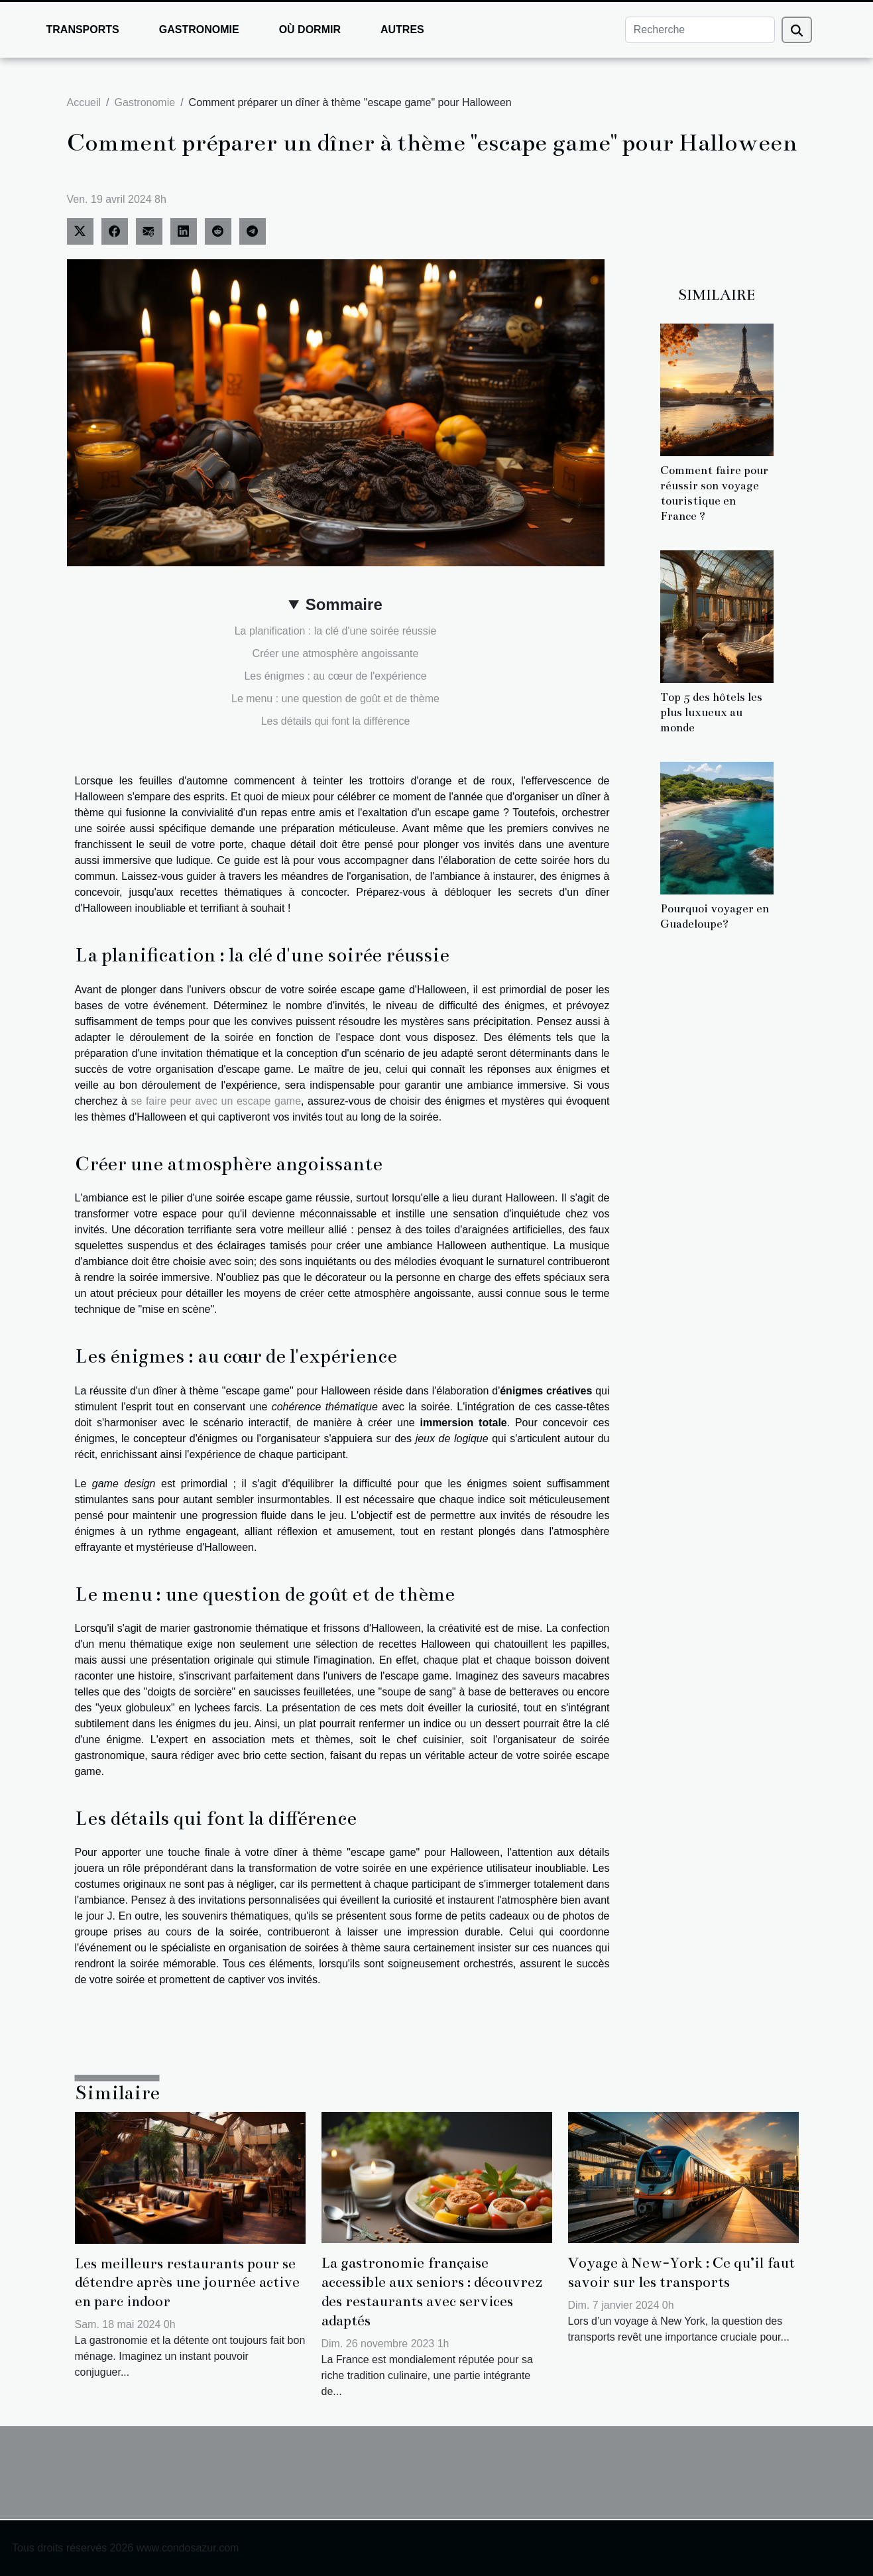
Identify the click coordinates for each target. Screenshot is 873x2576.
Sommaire (344, 604)
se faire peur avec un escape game (216, 1101)
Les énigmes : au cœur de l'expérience (335, 676)
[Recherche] (700, 30)
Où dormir (310, 29)
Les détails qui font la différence (335, 721)
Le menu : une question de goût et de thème (335, 698)
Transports (82, 29)
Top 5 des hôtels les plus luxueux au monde (711, 712)
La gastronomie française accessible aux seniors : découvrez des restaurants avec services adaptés (431, 2291)
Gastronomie (199, 29)
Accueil (84, 102)
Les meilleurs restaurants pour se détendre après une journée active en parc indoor (187, 2282)
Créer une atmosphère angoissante (336, 653)
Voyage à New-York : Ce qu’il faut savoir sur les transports (681, 2272)
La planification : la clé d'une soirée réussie (336, 631)
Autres (402, 29)
